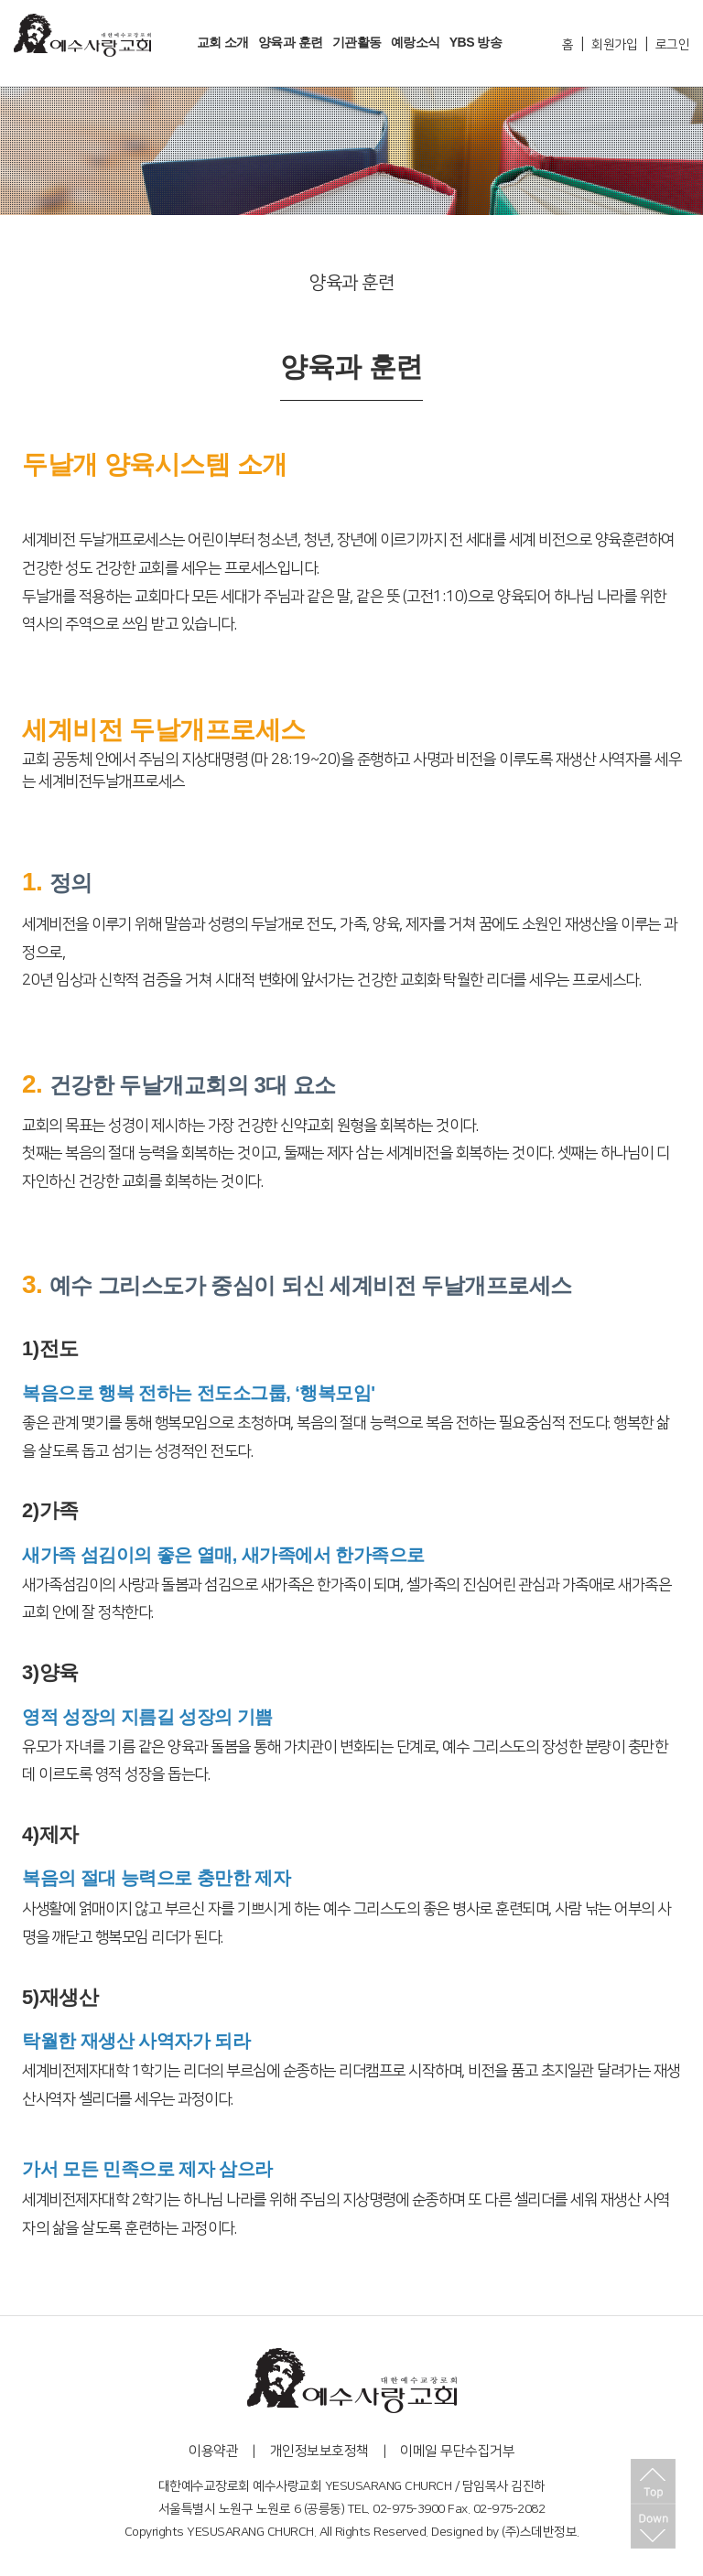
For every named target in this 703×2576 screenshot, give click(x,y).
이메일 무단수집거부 (457, 2451)
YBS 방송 (476, 42)
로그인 (672, 45)
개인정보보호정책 (319, 2451)
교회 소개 (223, 42)
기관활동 (357, 42)
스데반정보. (549, 2532)
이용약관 (213, 2451)
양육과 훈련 (290, 42)
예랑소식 (415, 42)
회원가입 (614, 45)
